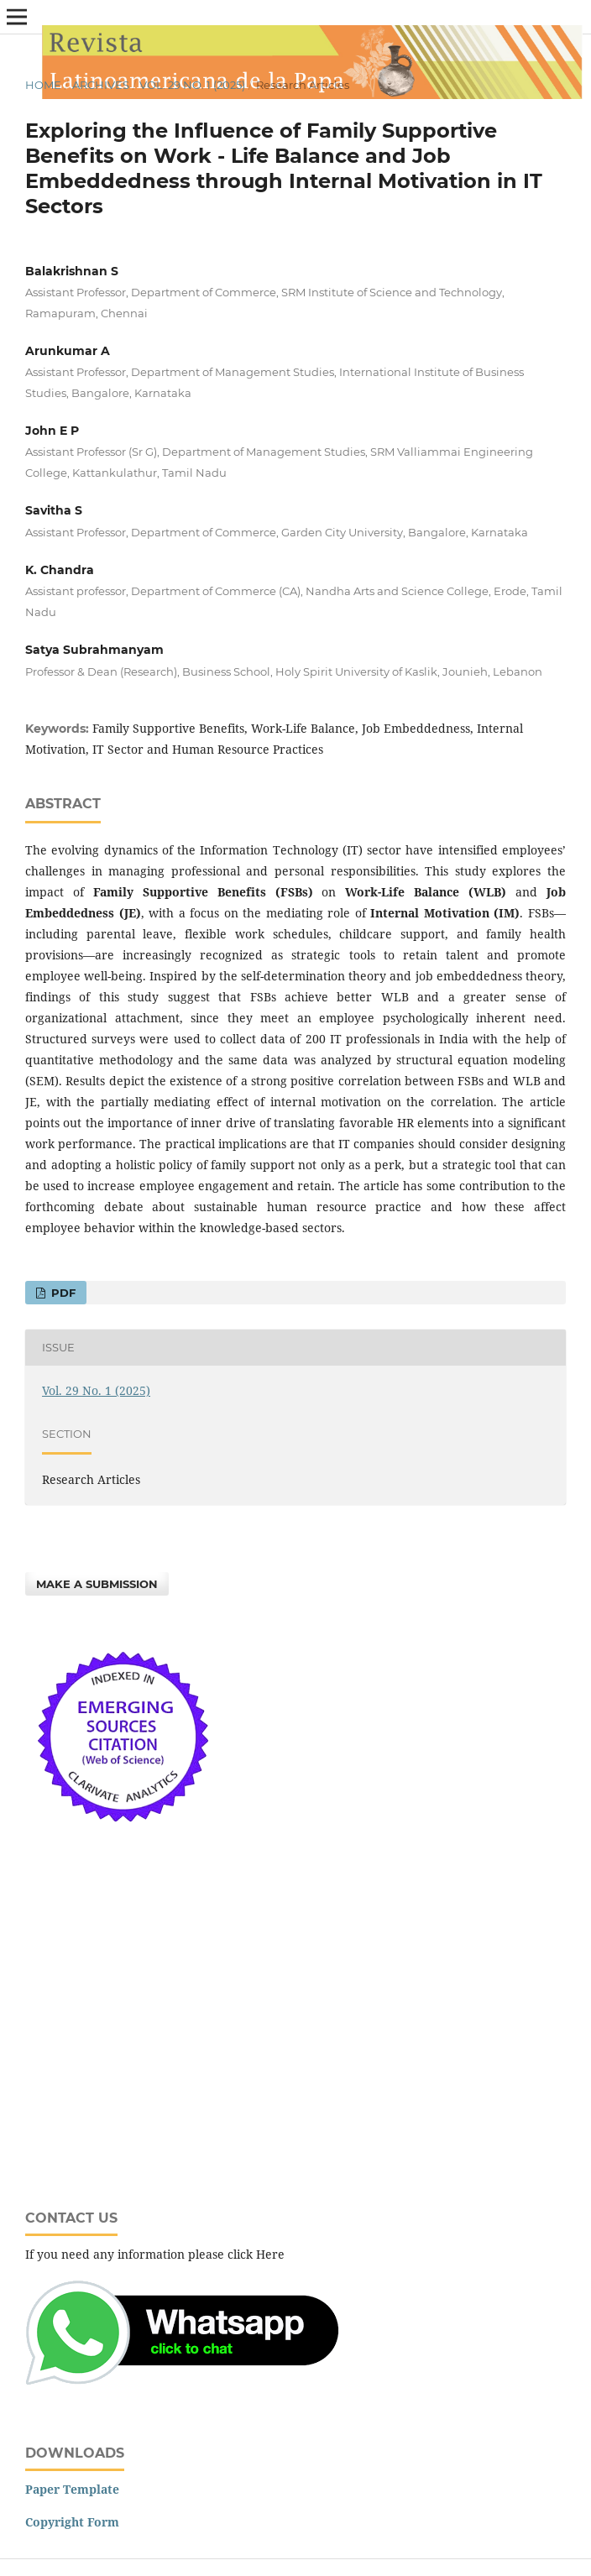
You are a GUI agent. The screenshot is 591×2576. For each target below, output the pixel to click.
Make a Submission (97, 1584)
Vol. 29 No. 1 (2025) (192, 84)
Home (43, 84)
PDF (62, 1292)
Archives (100, 84)
